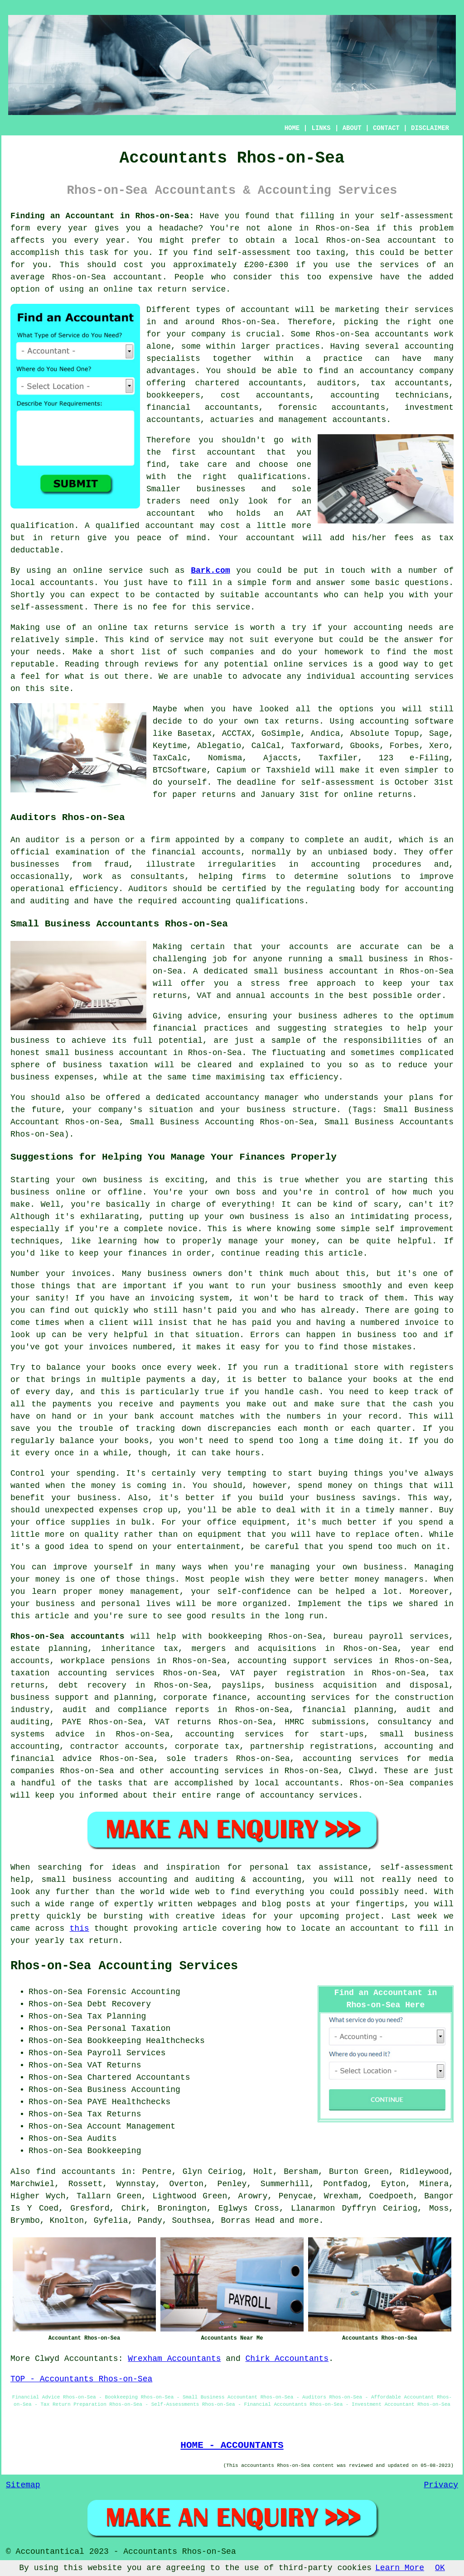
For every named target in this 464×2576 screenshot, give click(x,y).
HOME (292, 128)
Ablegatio (219, 745)
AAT (304, 513)
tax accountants (410, 383)
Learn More (399, 2567)
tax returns (291, 721)
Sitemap (23, 2485)
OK (440, 2567)
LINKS (320, 128)
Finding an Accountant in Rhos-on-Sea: (102, 216)
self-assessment (417, 216)
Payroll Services (126, 2053)
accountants (402, 334)
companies (232, 652)
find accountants (76, 2171)
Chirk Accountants (287, 2358)
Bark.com (210, 570)
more (309, 2220)
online (118, 289)
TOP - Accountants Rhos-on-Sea (81, 2379)
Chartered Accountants (138, 2077)
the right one (419, 321)
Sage (439, 733)
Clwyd (47, 2358)
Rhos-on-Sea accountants (67, 1636)
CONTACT (386, 128)
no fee (152, 607)
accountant (411, 240)
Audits (102, 2138)
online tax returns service (163, 627)
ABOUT (352, 128)
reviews (161, 664)
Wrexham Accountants (174, 2358)
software (434, 721)
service (186, 639)
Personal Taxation (129, 2028)
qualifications (272, 476)
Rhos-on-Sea (343, 228)
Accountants (91, 2358)
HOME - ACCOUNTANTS (231, 2445)
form (281, 582)
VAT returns (183, 1722)
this (79, 1928)
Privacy (441, 2485)
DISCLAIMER (430, 128)
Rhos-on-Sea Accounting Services (124, 1966)
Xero (439, 745)
